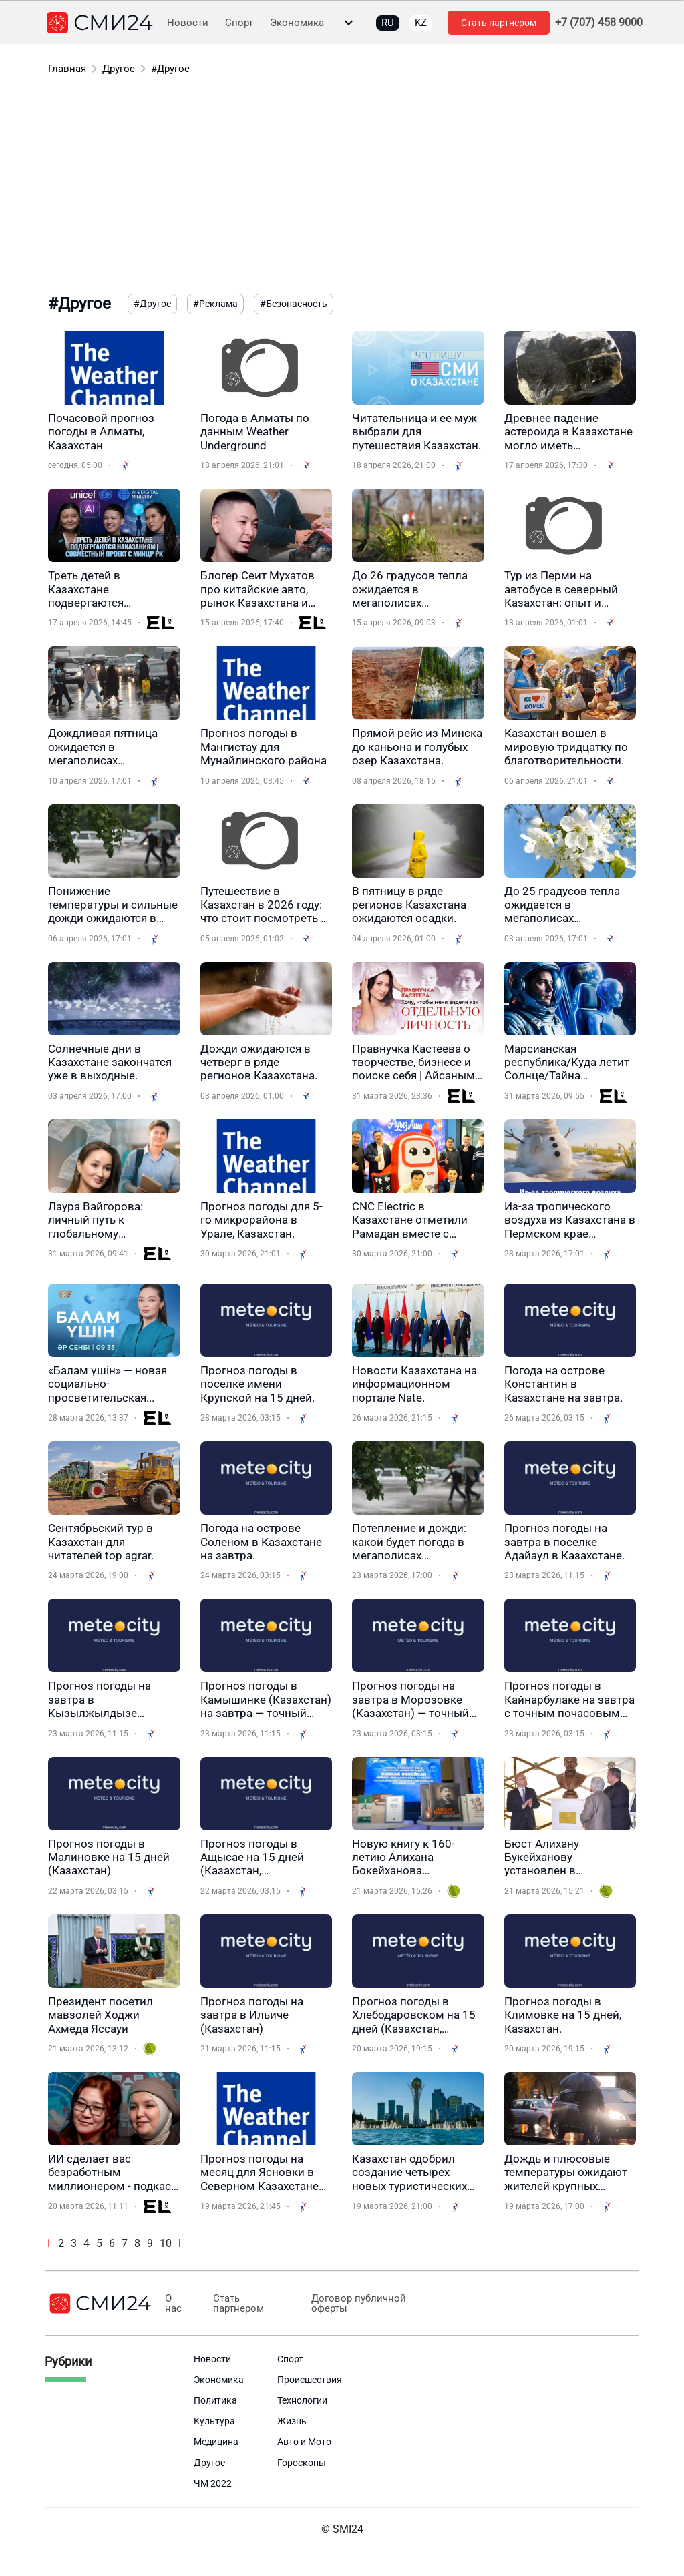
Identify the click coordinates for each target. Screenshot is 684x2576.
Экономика (297, 23)
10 (166, 2243)
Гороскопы (301, 2462)
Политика (215, 2400)
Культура (214, 2421)
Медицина (216, 2441)
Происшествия (309, 2379)
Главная (67, 69)
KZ (421, 23)
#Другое (170, 69)
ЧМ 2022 (213, 2483)
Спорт (239, 23)
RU (387, 23)
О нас (172, 2304)
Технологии (302, 2400)
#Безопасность (293, 303)
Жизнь (292, 2421)
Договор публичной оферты (350, 2304)
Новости (187, 23)
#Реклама (215, 303)
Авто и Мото (304, 2441)
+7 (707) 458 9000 (599, 22)
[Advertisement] (342, 186)
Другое (118, 69)
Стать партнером (498, 22)
